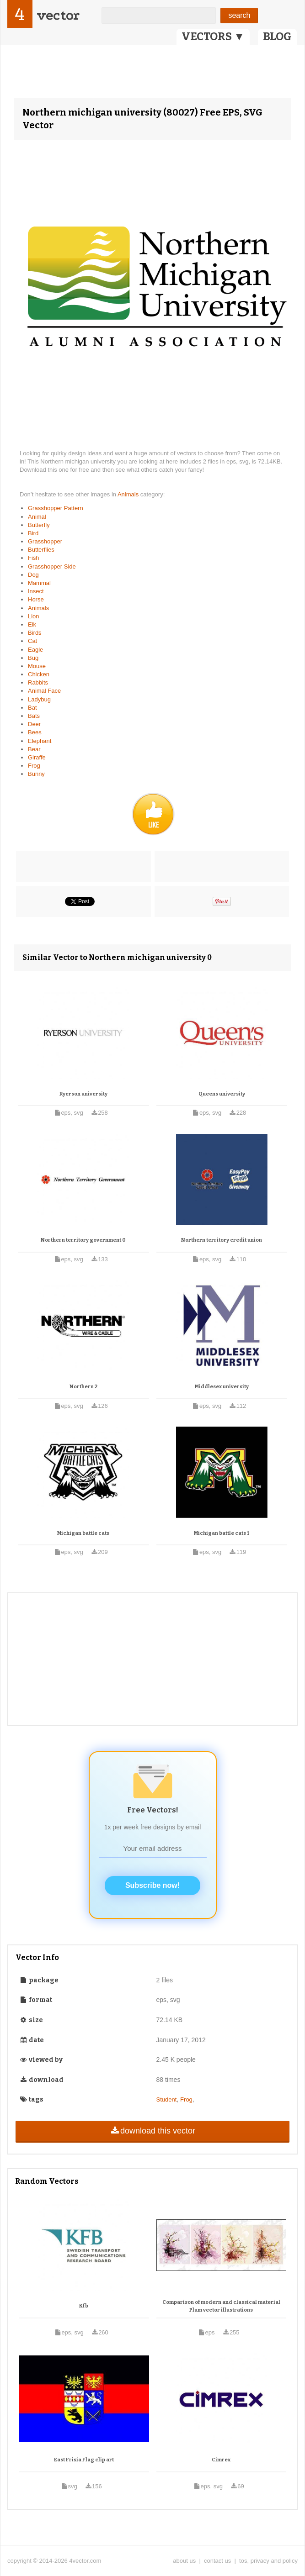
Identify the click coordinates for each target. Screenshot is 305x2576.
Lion (33, 616)
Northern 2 (83, 1387)
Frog (34, 765)
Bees (35, 732)
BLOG (277, 36)
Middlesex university (222, 1387)
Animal (37, 516)
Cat (32, 640)
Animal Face (44, 690)
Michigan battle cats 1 (221, 1533)
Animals (129, 494)
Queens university (221, 1094)
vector (58, 15)
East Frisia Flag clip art (84, 2460)
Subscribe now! (152, 1885)
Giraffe (37, 757)
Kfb (83, 2306)
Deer (34, 724)
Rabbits (38, 682)
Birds (35, 632)
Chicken (38, 674)
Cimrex (221, 2460)
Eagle (35, 649)
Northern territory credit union (221, 1240)
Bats (34, 715)
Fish (33, 557)
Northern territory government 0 (83, 1240)
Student (166, 2099)
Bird (33, 533)
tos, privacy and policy (268, 2560)
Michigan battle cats (83, 1533)
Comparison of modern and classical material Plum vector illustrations (221, 2306)
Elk (32, 624)
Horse (36, 599)
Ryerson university (83, 1094)
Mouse (37, 666)
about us (184, 2560)
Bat (32, 707)
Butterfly (39, 525)
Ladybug (39, 699)
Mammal (39, 582)
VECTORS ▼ (213, 36)
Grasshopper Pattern (55, 508)
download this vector (152, 2130)
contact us (217, 2560)
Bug (33, 657)
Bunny (36, 773)
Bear (34, 749)
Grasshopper (45, 541)
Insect (36, 591)
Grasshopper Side (52, 566)
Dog (33, 574)
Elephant (39, 741)
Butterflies (41, 549)
